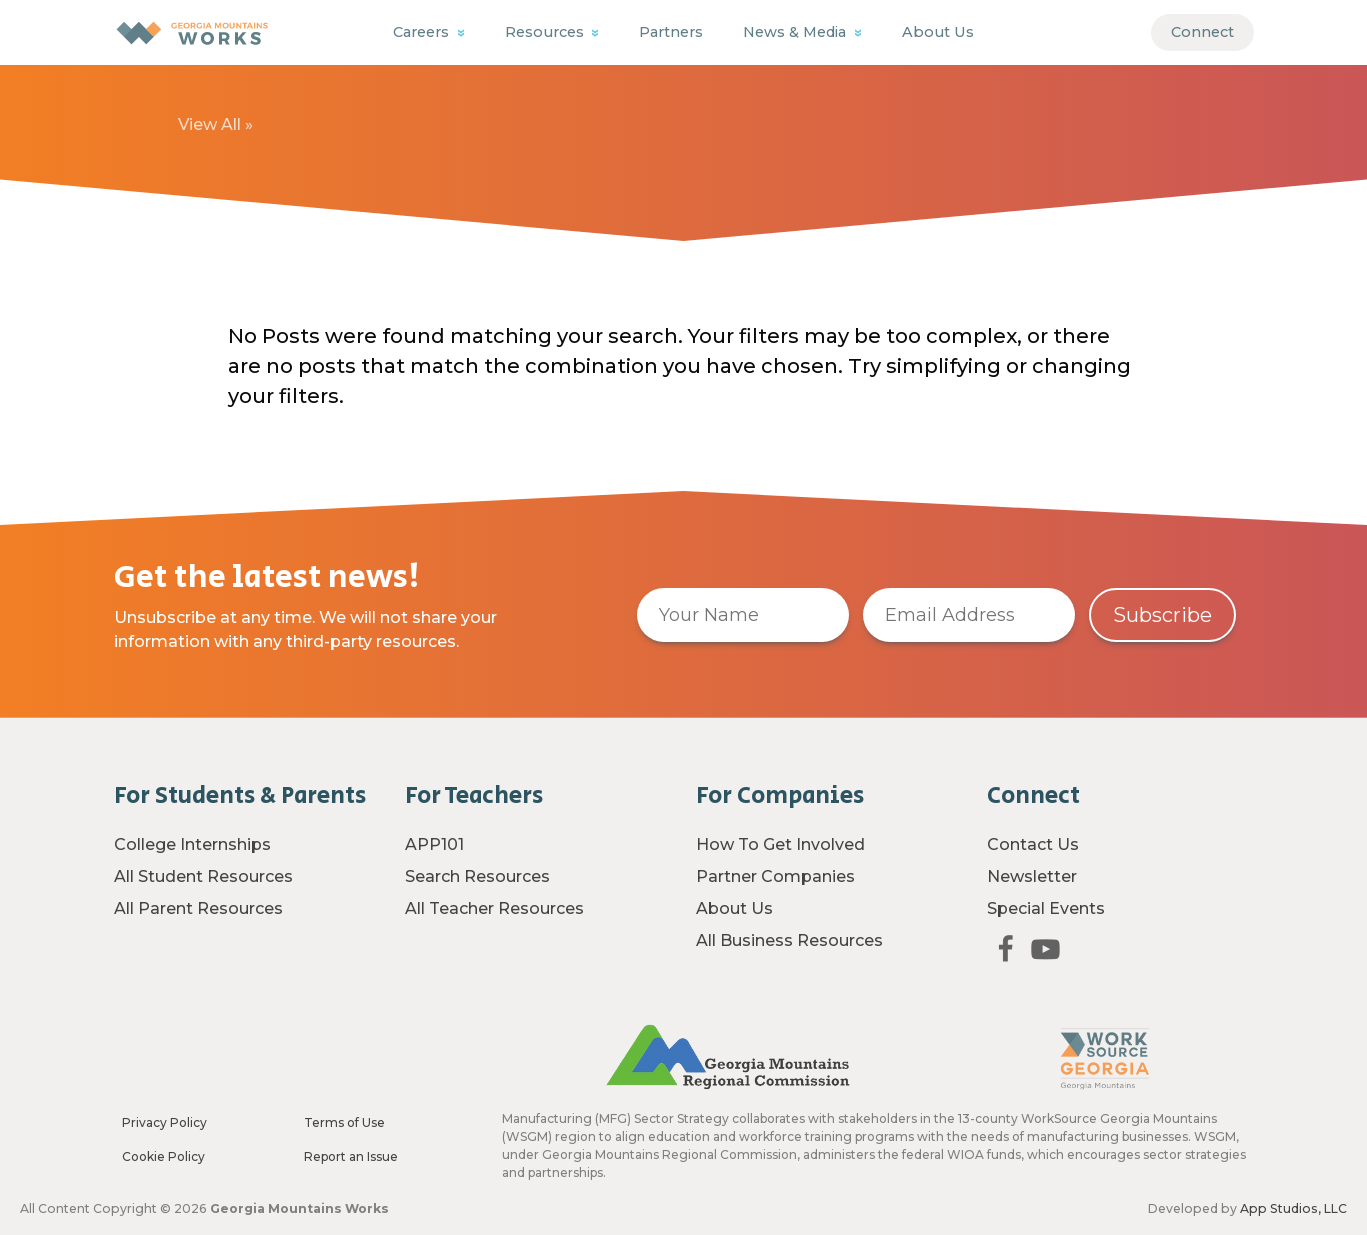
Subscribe (1162, 615)
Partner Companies (775, 876)
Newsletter (1032, 876)
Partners (671, 32)
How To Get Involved (780, 844)
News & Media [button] (796, 32)
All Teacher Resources (494, 908)
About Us (938, 32)
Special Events (1046, 908)
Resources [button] (546, 32)
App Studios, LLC (1293, 1208)
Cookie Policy (163, 1156)
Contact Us (1033, 844)
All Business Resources (789, 940)
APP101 (434, 844)
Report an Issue (351, 1156)
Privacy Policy (164, 1122)
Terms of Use (344, 1122)
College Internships (192, 844)
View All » (215, 124)
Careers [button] (423, 32)
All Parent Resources (198, 908)
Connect (1202, 32)
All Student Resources (203, 876)
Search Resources (477, 876)
